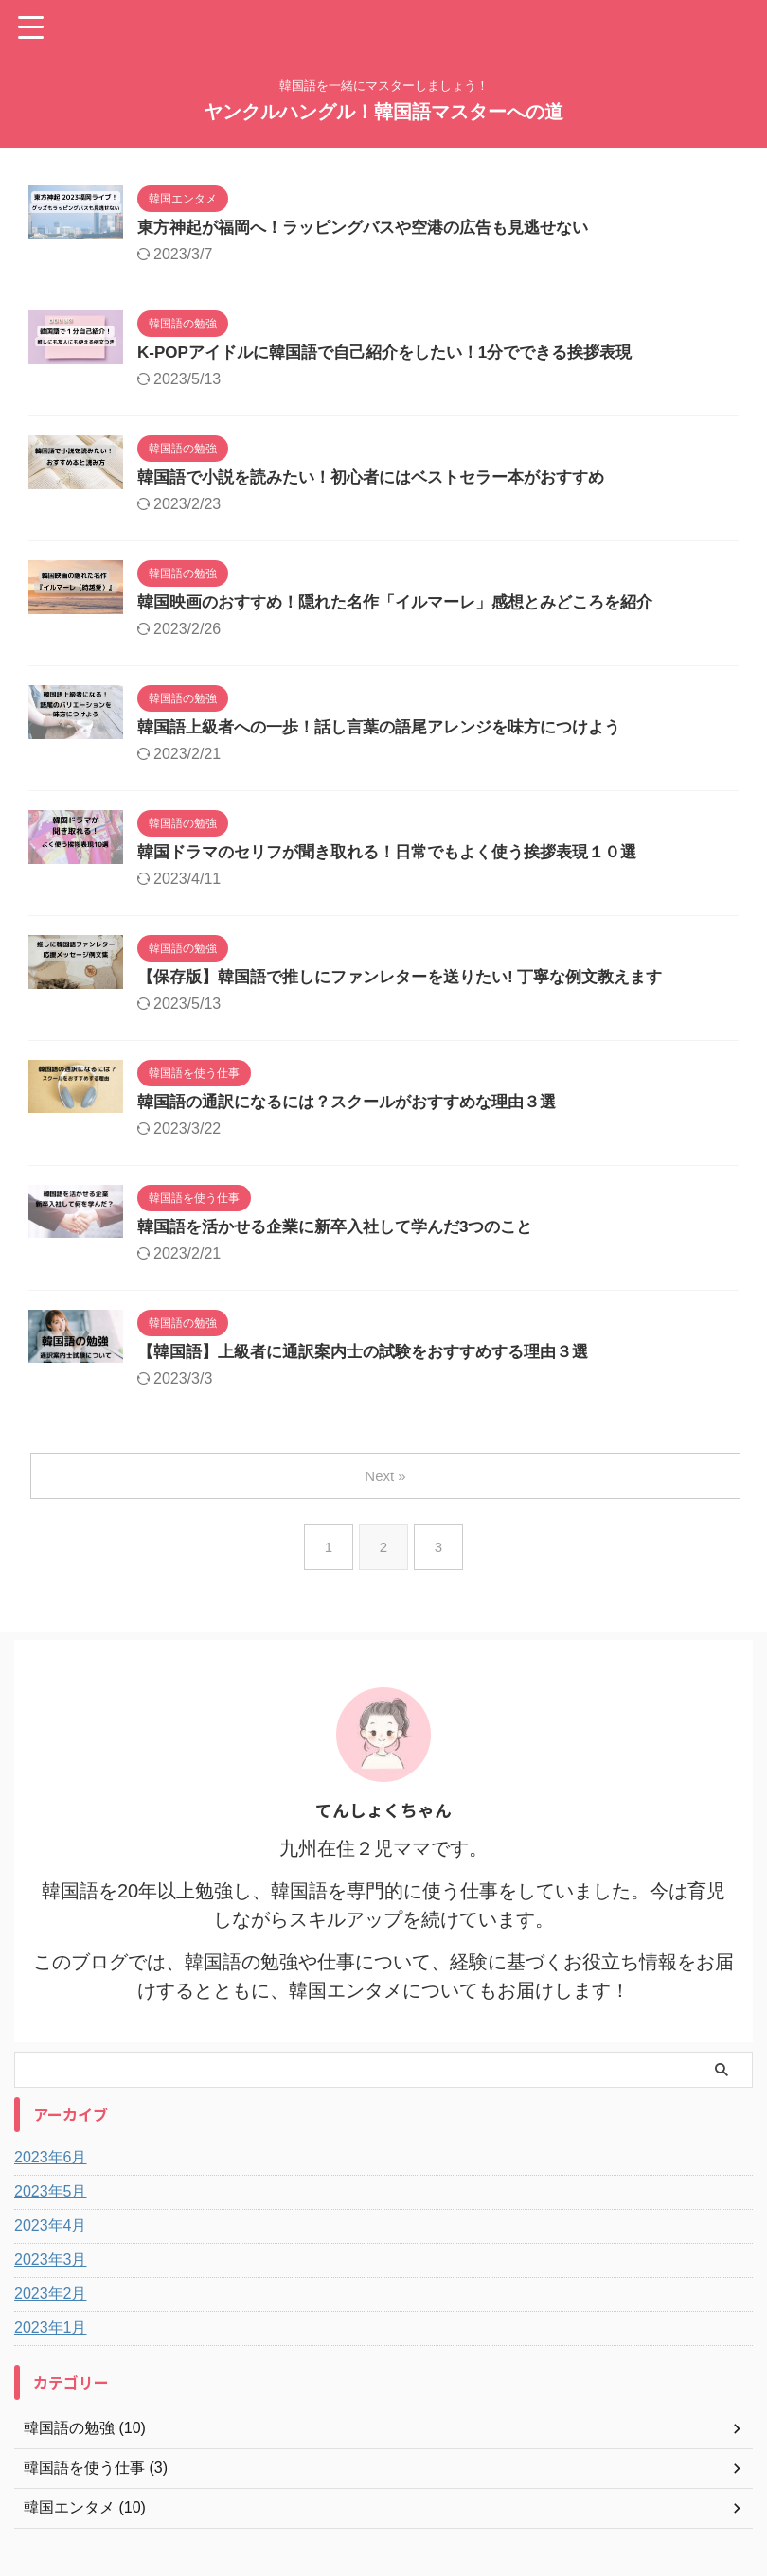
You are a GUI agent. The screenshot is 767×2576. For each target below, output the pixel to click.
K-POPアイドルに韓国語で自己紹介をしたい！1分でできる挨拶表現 (399, 355)
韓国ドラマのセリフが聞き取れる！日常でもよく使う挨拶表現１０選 (401, 863)
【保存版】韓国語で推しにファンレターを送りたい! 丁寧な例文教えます (415, 989)
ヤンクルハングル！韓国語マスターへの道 (383, 111)
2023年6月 (50, 2176)
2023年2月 (50, 2312)
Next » (386, 1495)
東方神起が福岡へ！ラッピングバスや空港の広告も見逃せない (376, 229)
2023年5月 (50, 2210)
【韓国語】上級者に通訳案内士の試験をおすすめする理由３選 (376, 1370)
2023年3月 (50, 2278)
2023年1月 (50, 2346)
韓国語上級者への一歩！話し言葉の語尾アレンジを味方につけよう (393, 736)
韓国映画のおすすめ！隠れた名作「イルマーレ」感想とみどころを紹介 (410, 609)
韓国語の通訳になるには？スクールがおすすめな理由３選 (358, 1116)
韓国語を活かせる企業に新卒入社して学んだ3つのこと (346, 1243)
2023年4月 (50, 2244)
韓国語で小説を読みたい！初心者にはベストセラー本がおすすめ (384, 482)
